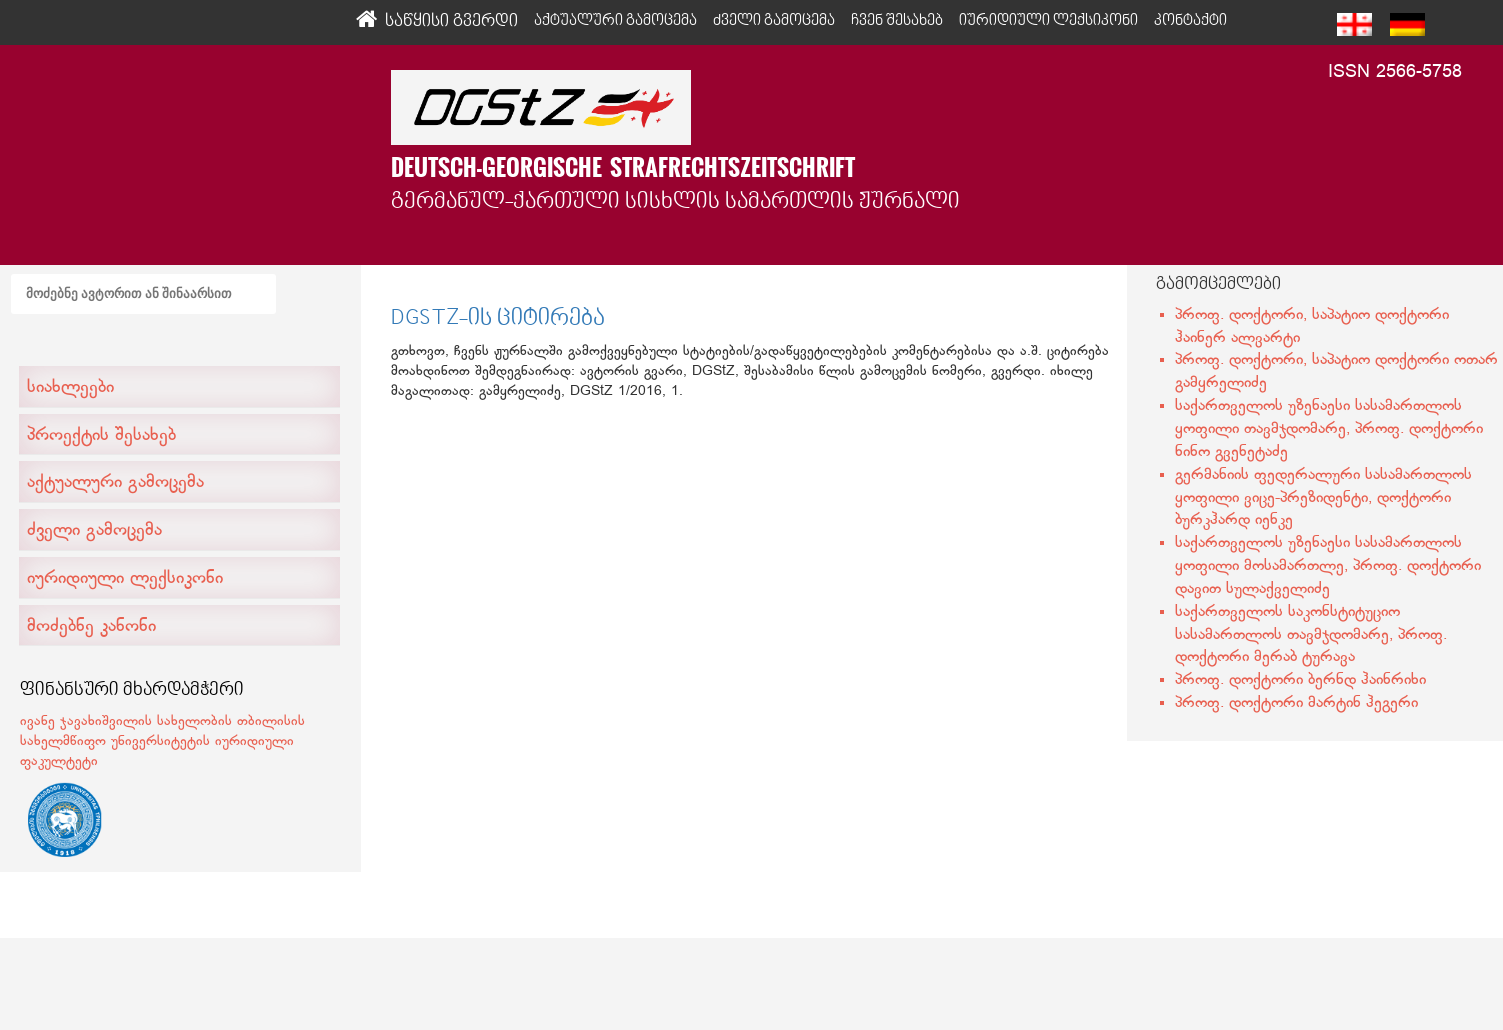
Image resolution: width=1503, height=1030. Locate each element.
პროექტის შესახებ (101, 436)
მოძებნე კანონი (91, 627)
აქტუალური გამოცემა (115, 483)
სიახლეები (70, 388)
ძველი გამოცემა (94, 531)
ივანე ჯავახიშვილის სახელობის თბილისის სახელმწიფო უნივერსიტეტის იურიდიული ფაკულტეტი (162, 741)
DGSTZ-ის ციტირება (498, 319)
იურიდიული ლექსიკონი (125, 579)
